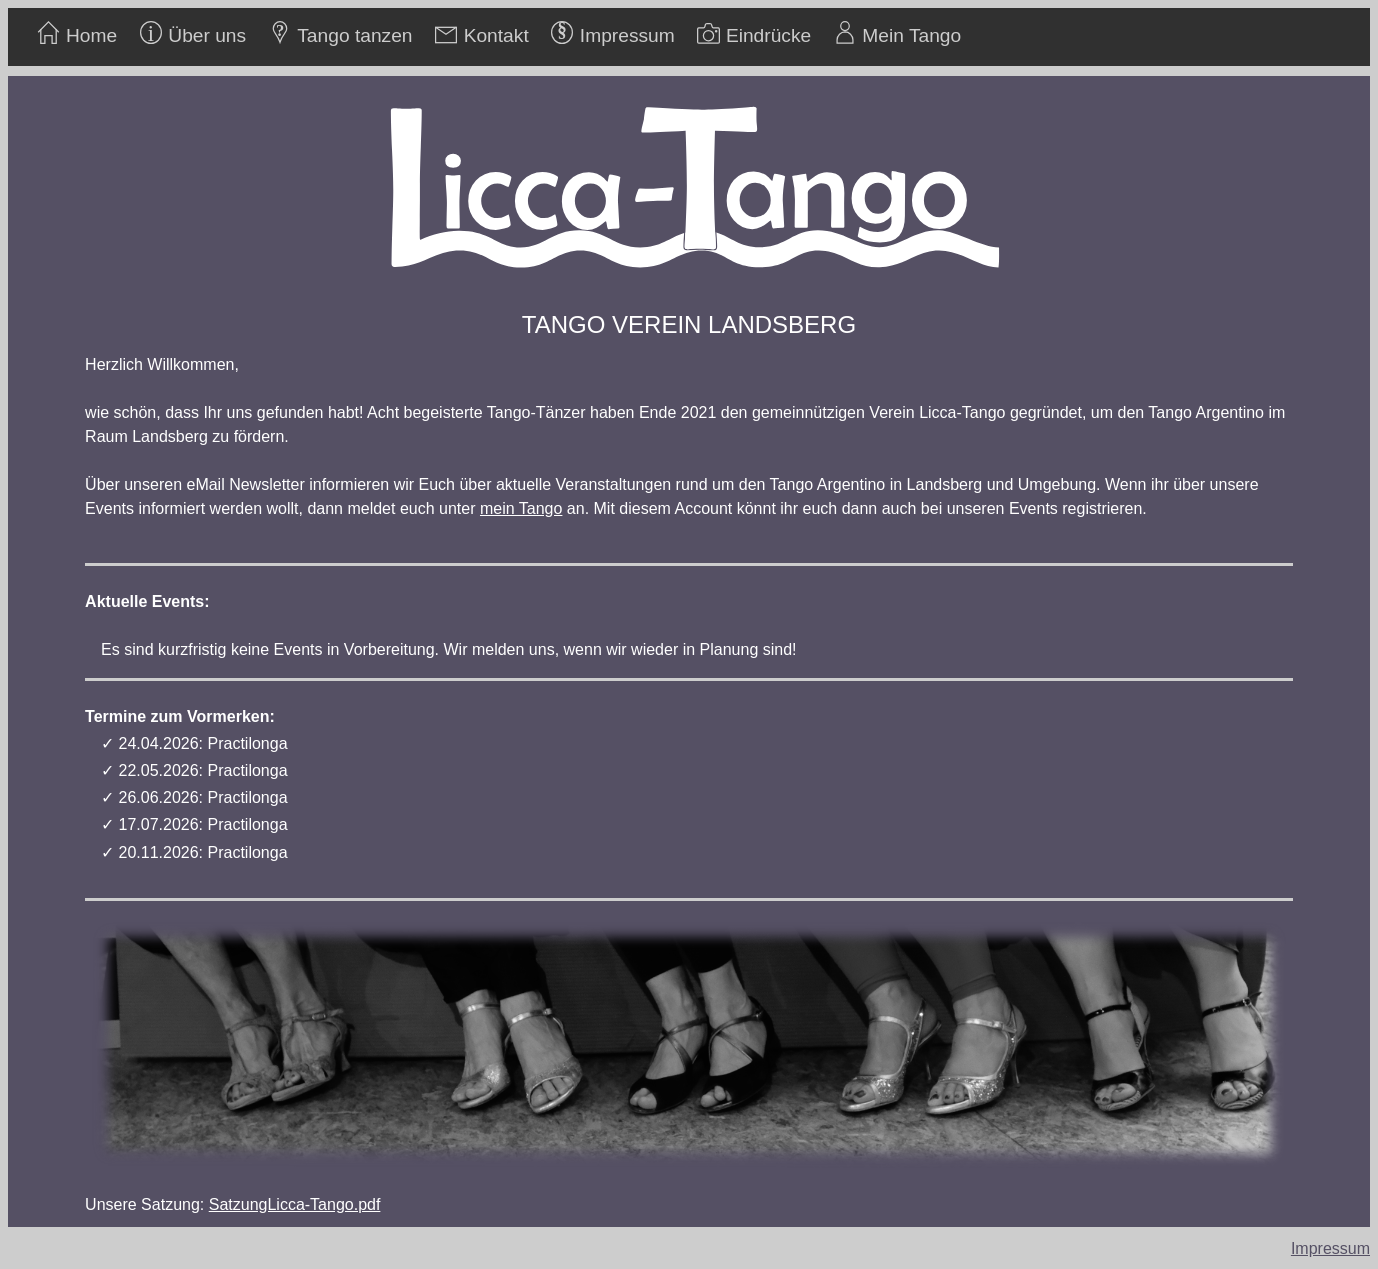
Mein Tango (911, 35)
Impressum (627, 35)
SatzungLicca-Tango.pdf (295, 1204)
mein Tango (521, 508)
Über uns (207, 35)
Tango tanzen (354, 35)
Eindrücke (768, 35)
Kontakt (496, 35)
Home (91, 35)
